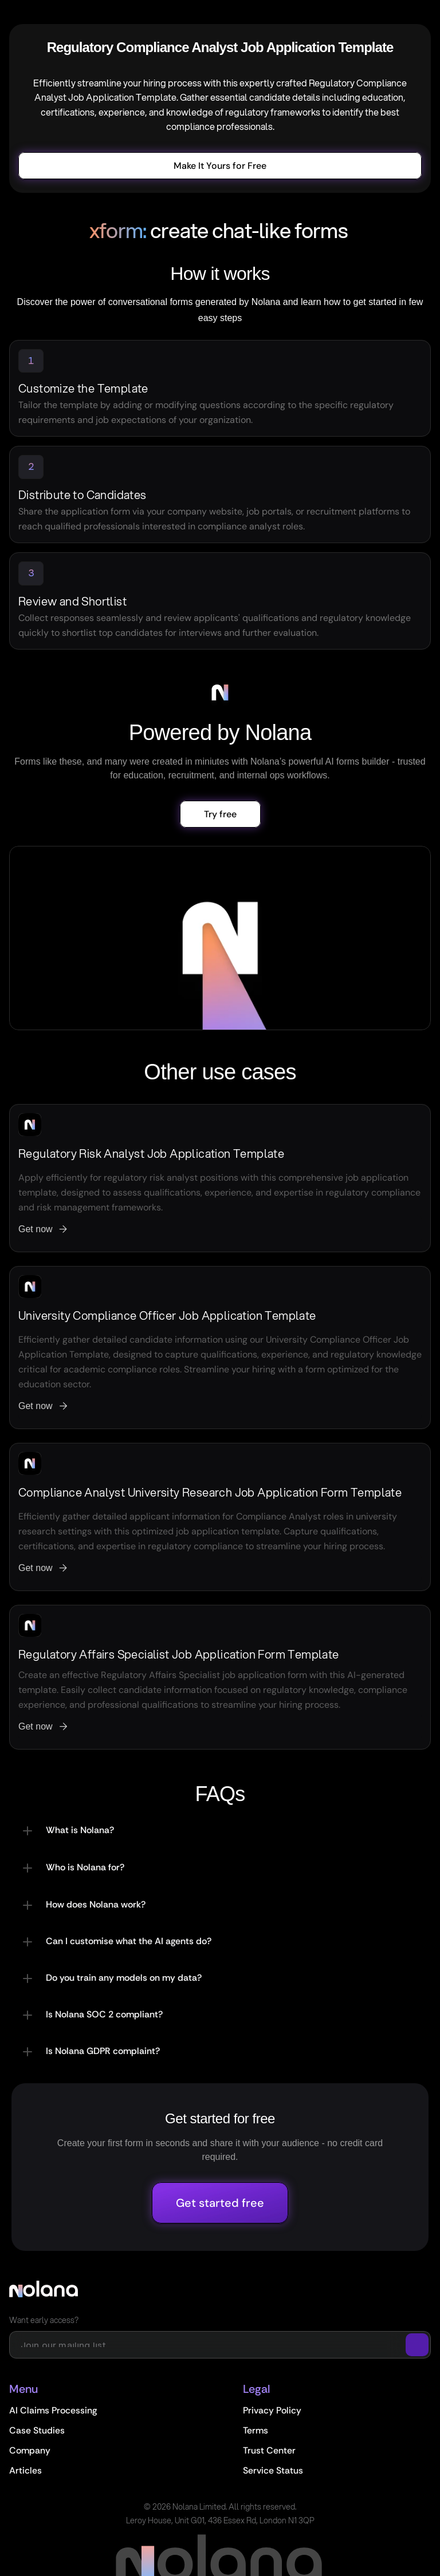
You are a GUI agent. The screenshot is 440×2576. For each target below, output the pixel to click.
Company (29, 2450)
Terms (255, 2430)
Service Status (273, 2470)
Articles (25, 2470)
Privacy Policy (272, 2410)
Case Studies (37, 2430)
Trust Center (269, 2450)
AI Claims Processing (53, 2410)
